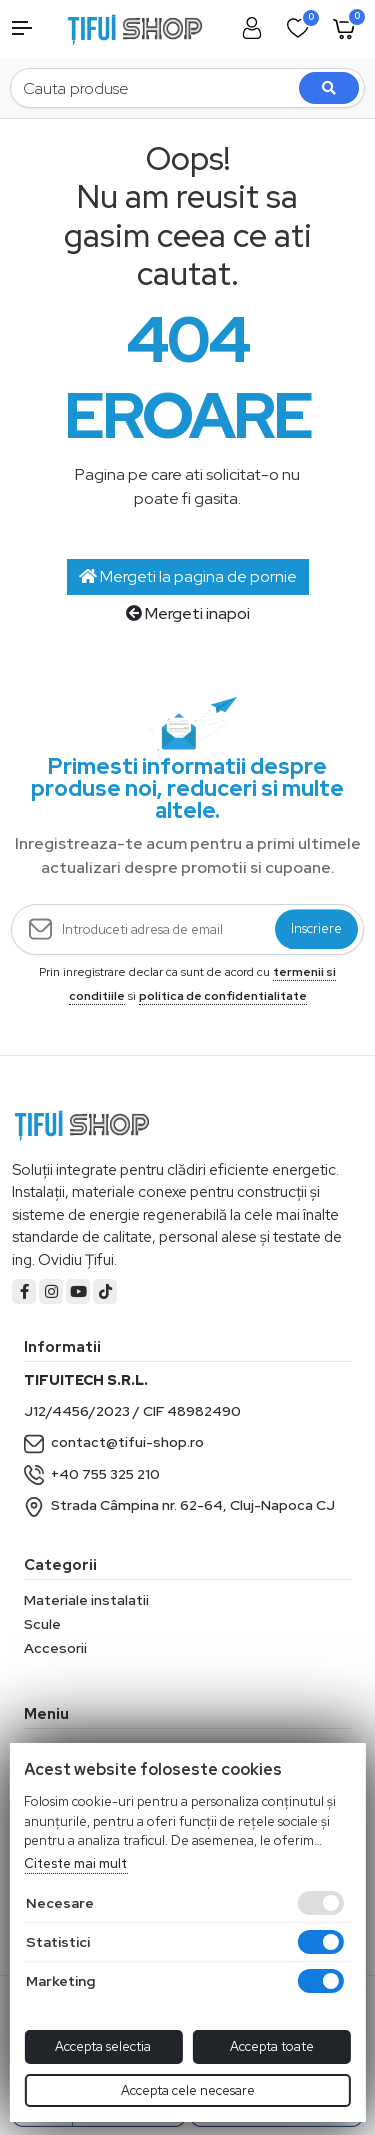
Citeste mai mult (75, 1863)
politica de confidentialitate (223, 996)
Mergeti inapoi (188, 613)
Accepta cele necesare (188, 2090)
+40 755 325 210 (92, 1474)
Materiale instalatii (86, 1600)
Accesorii (55, 1648)
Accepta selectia (103, 2046)
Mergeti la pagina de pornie (188, 576)
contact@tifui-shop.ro (114, 1442)
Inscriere (316, 929)
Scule (42, 1624)
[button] (31, 28)
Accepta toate (272, 2046)
